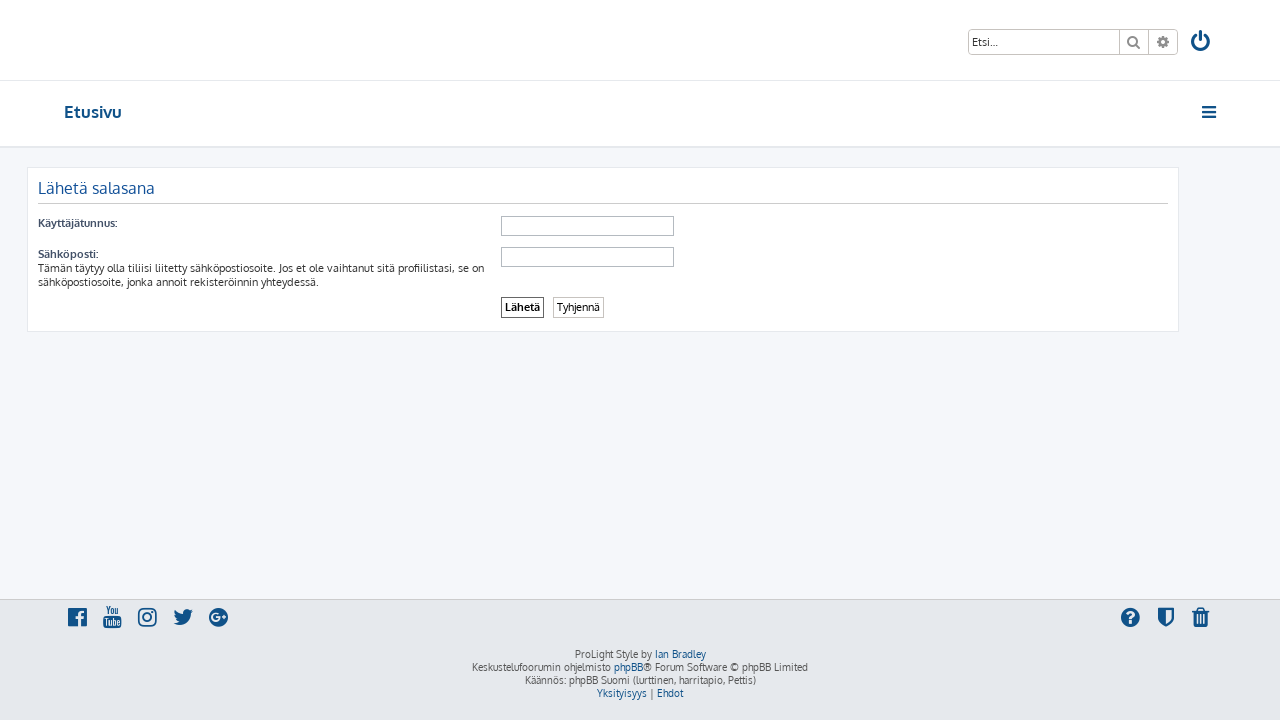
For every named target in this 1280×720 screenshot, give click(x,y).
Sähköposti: (105, 254)
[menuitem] (1202, 43)
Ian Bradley (680, 654)
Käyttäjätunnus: (114, 223)
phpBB (628, 667)
